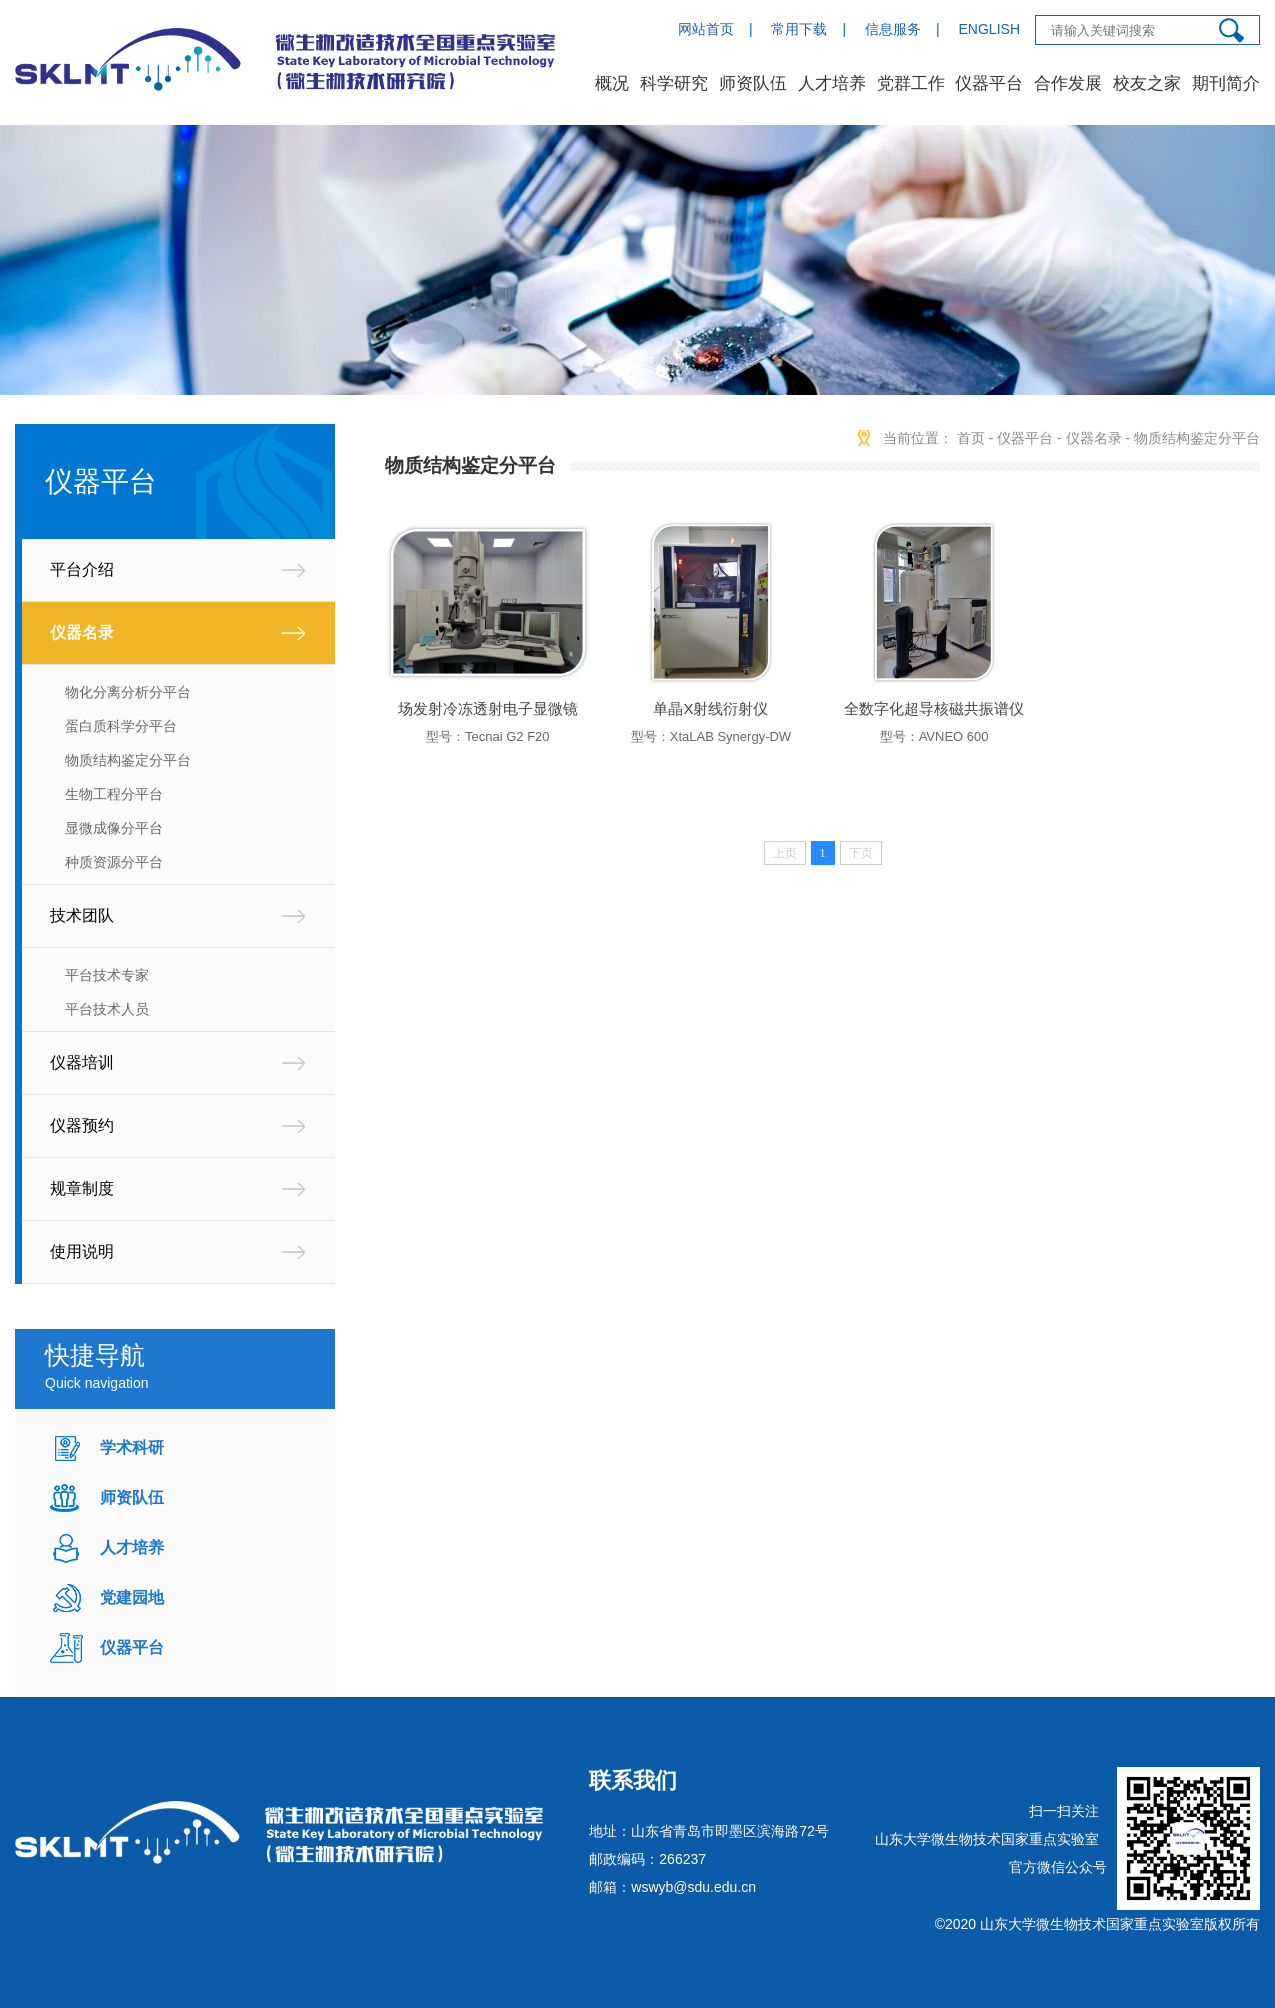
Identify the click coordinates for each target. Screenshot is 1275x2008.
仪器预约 (82, 1125)
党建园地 (132, 1597)
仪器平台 (989, 83)
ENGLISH (989, 29)
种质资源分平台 (114, 862)
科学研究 (674, 83)
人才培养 (832, 83)
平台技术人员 (107, 1009)
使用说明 (82, 1251)
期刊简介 (1226, 83)
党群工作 (911, 83)
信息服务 (893, 29)
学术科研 (132, 1447)
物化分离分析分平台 (128, 692)
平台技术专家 (107, 975)
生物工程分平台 (114, 794)
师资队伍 (753, 83)
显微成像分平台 (114, 828)
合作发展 (1068, 83)
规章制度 (82, 1188)
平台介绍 (82, 569)
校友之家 (1147, 83)
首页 (971, 438)
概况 (612, 83)
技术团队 (82, 915)
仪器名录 (82, 632)
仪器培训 (82, 1062)
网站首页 (706, 29)
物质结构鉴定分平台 (128, 760)
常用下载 (799, 29)
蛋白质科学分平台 (121, 726)
